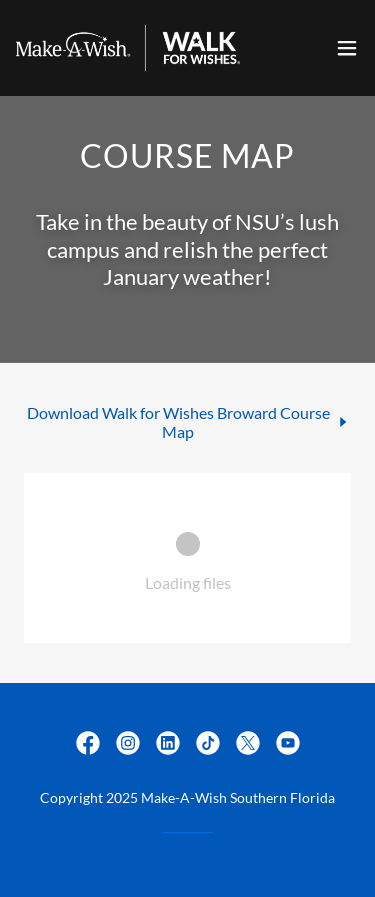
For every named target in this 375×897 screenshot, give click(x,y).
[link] (128, 48)
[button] (347, 48)
